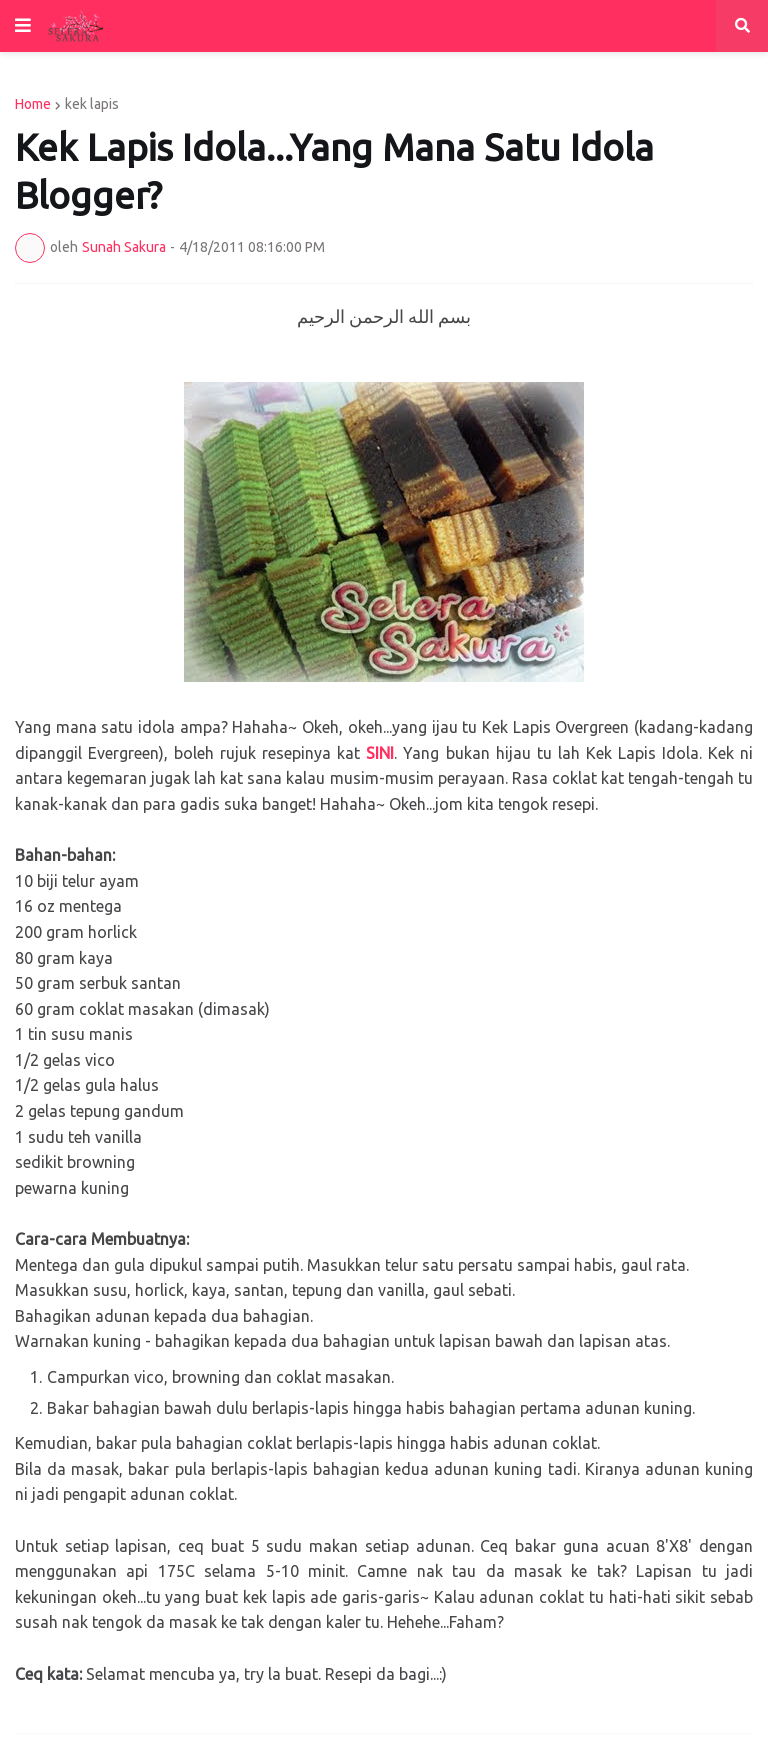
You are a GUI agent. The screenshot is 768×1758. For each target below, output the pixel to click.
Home (33, 104)
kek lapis (92, 104)
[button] (23, 26)
